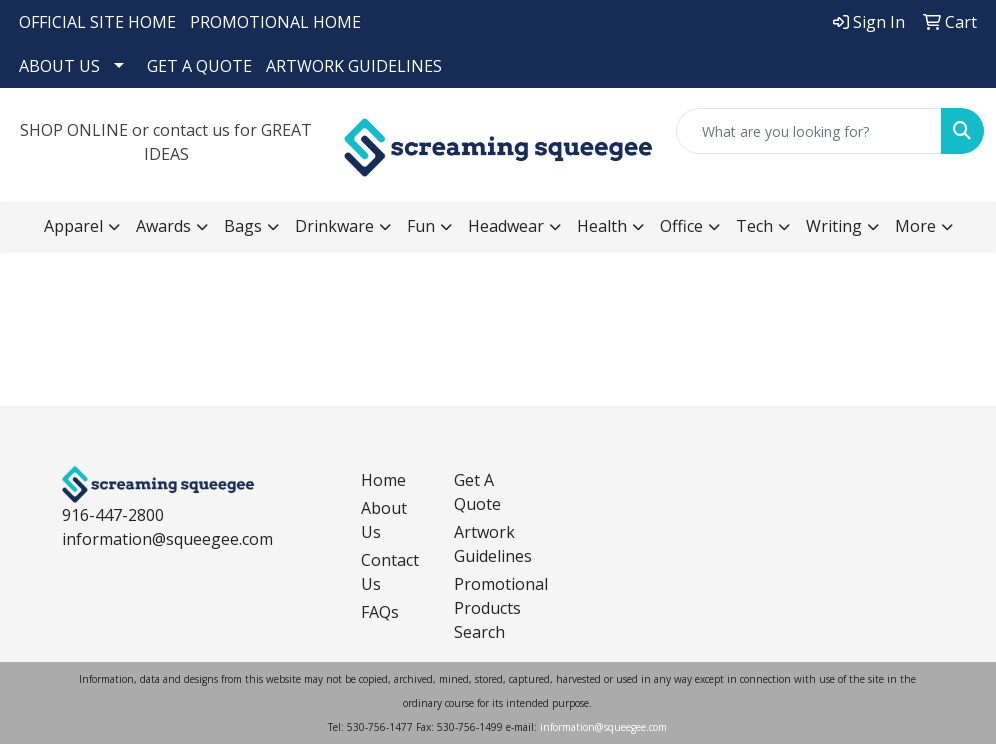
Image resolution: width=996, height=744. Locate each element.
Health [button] (602, 226)
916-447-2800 (113, 515)
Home (383, 480)
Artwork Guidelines (488, 544)
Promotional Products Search (488, 608)
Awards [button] (163, 226)
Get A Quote (477, 492)
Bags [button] (243, 226)
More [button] (915, 226)
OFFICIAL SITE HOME (97, 22)
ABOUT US (59, 66)
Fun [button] (421, 226)
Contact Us (390, 572)
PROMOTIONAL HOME (275, 22)
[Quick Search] (809, 131)
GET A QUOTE (199, 66)
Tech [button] (754, 226)
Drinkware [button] (334, 226)
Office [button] (681, 226)
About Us (384, 520)
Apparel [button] (73, 226)
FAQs (380, 612)
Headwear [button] (506, 226)
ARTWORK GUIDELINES (354, 66)
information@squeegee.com (167, 539)
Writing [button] (834, 226)
